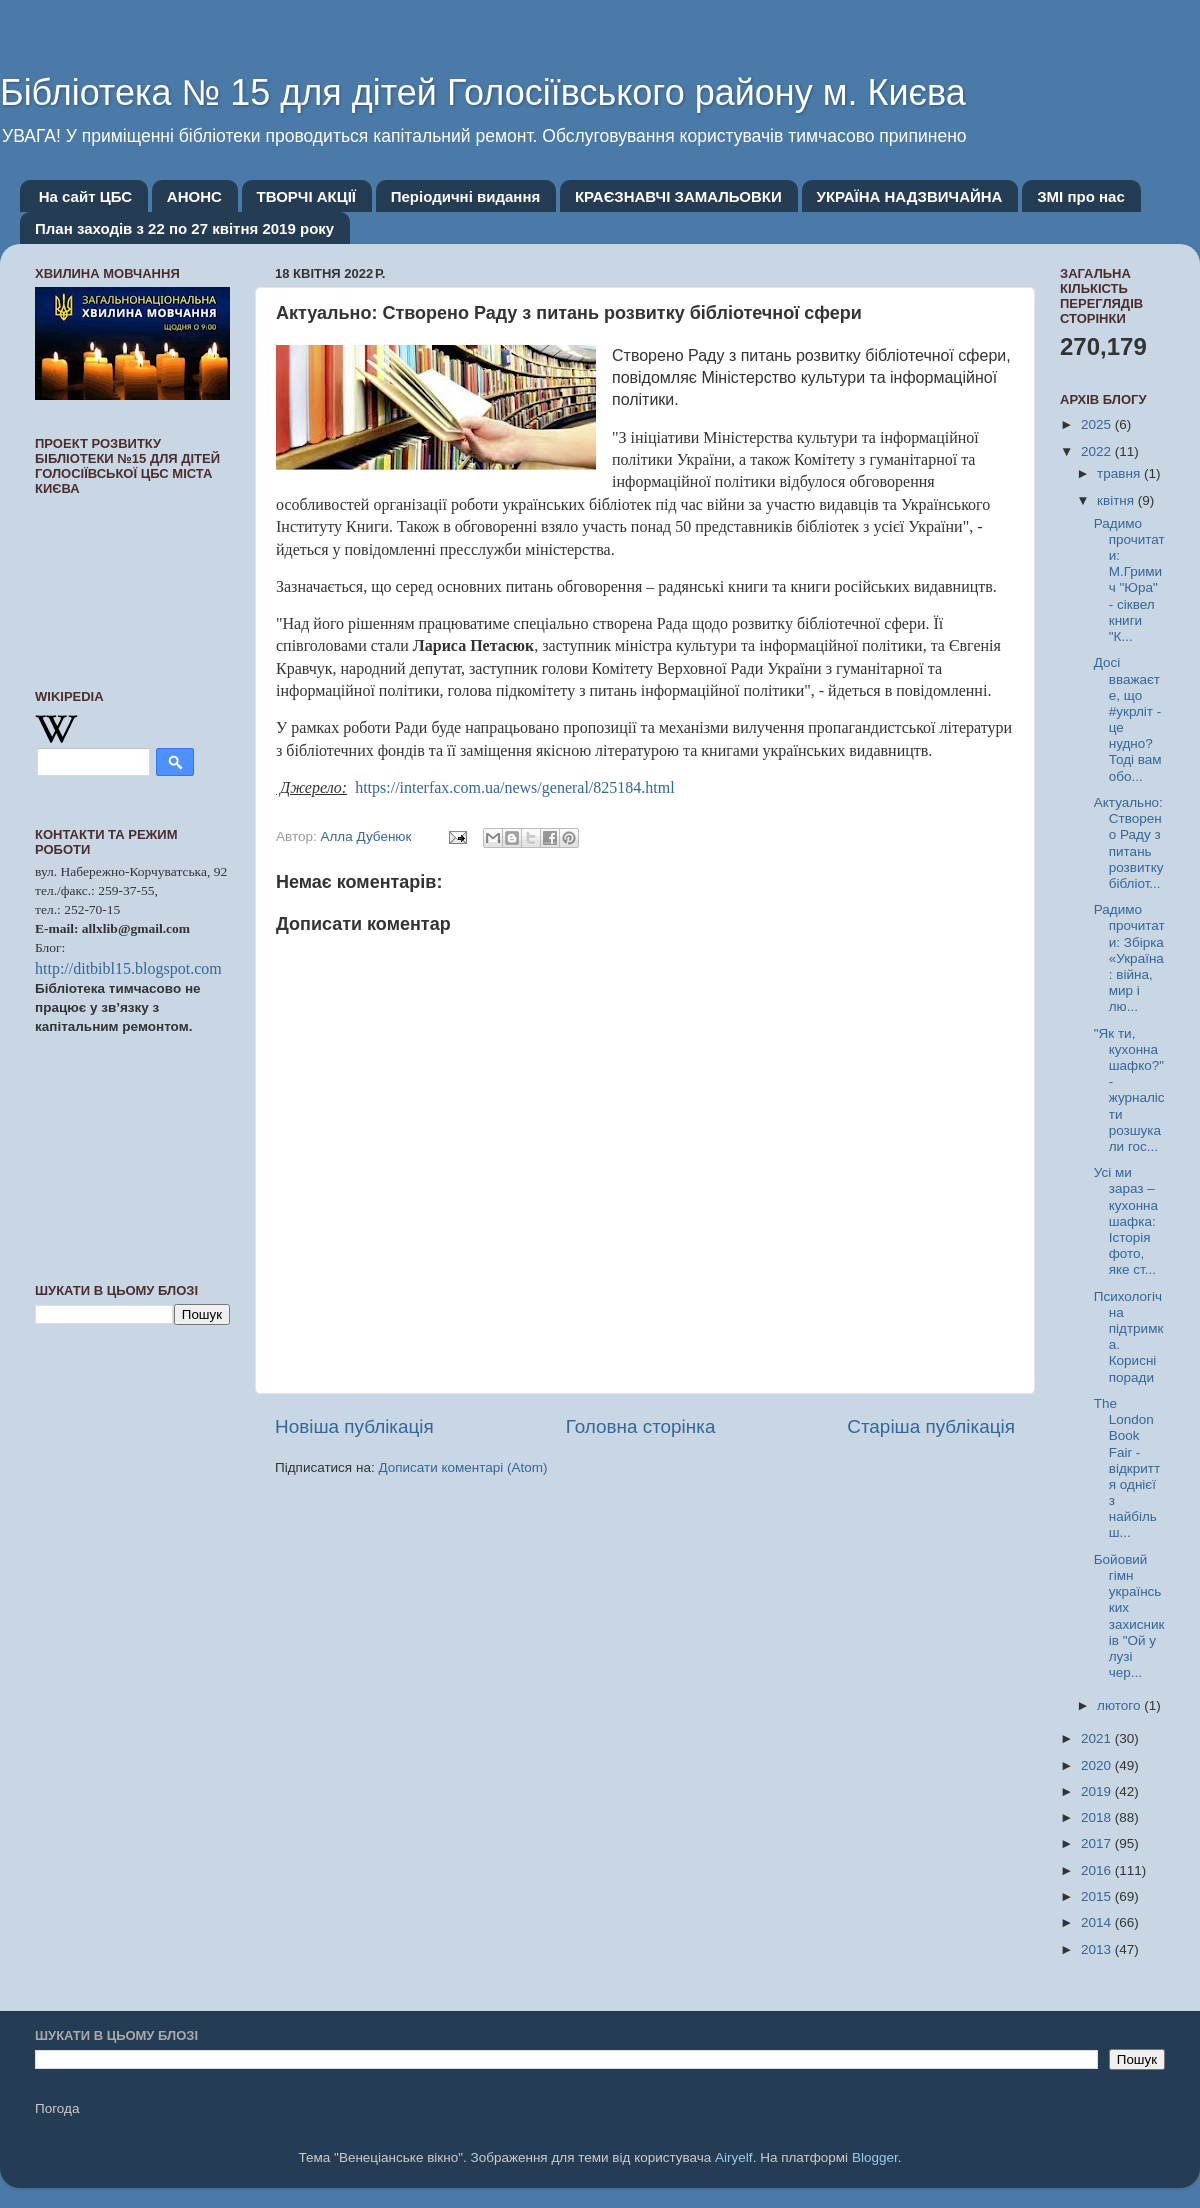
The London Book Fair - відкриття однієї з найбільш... (1127, 1468)
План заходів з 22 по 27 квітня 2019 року (184, 228)
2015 (1098, 1896)
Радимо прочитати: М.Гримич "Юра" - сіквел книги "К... (1129, 580)
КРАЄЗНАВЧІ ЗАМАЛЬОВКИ (678, 196)
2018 (1098, 1817)
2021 (1098, 1738)
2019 (1098, 1791)
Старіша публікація (931, 1426)
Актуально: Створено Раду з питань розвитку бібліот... (1129, 843)
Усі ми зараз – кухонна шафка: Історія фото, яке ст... (1126, 1221)
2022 (1098, 451)
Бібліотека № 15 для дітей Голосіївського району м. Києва (483, 92)
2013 (1098, 1949)
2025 (1098, 424)
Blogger (875, 2157)
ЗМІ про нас (1081, 196)
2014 (1098, 1922)
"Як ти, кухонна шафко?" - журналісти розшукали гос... (1129, 1090)
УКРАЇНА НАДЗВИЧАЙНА (910, 196)
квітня (1117, 500)
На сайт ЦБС (85, 196)
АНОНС (194, 196)
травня (1120, 473)
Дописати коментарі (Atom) (462, 1467)
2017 (1098, 1843)
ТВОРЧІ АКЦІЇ (306, 196)
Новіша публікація (354, 1426)
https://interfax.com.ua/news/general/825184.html (512, 787)
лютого (1120, 1705)
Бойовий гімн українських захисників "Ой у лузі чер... (1129, 1616)
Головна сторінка (641, 1426)
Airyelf (734, 2157)
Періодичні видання (465, 196)
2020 (1098, 1765)
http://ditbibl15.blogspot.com (128, 968)
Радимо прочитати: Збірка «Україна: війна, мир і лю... (1129, 958)
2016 (1098, 1870)
